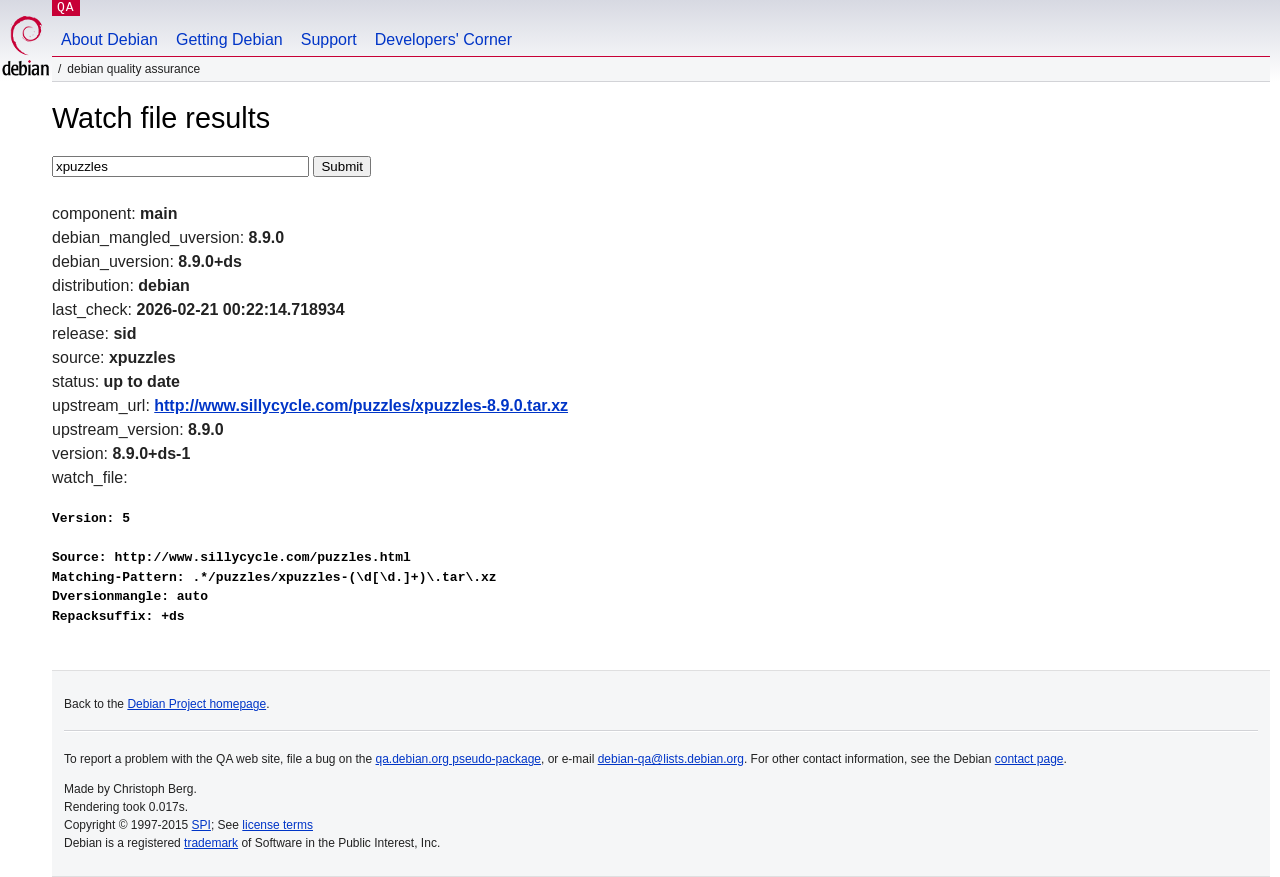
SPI (201, 825)
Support (329, 39)
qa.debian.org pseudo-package (458, 759)
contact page (1029, 759)
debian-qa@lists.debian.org (671, 759)
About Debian (109, 39)
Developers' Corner (443, 39)
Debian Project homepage (196, 704)
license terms (277, 825)
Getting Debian (229, 39)
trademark (211, 843)
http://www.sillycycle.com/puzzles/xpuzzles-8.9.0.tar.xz (361, 405)
